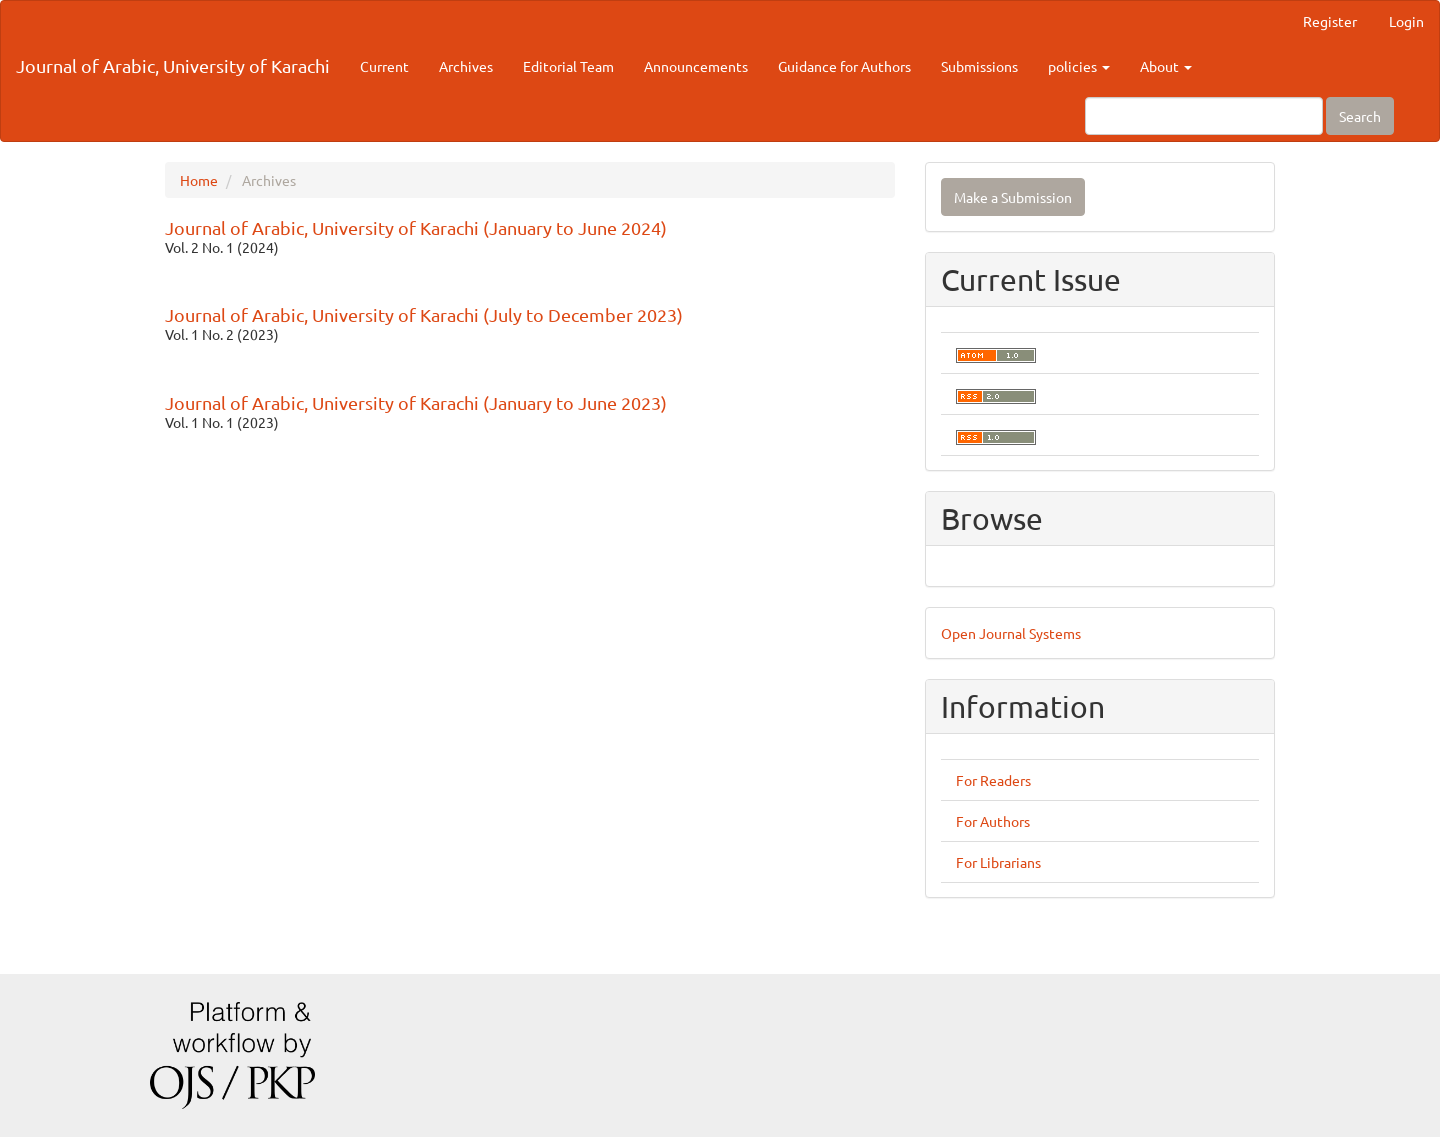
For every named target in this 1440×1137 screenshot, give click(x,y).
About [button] (1166, 66)
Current (384, 66)
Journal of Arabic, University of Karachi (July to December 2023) (424, 314)
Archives (466, 66)
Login (1406, 21)
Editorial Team (568, 66)
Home (199, 180)
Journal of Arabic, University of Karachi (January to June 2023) (416, 402)
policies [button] (1079, 66)
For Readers (993, 780)
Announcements (696, 66)
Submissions (979, 66)
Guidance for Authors (844, 66)
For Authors (993, 821)
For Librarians (998, 862)
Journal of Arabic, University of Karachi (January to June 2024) (416, 227)
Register (1330, 21)
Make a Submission (1013, 197)
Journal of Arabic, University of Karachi (173, 65)
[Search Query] (1204, 116)
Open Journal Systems (1011, 633)
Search (1360, 116)
